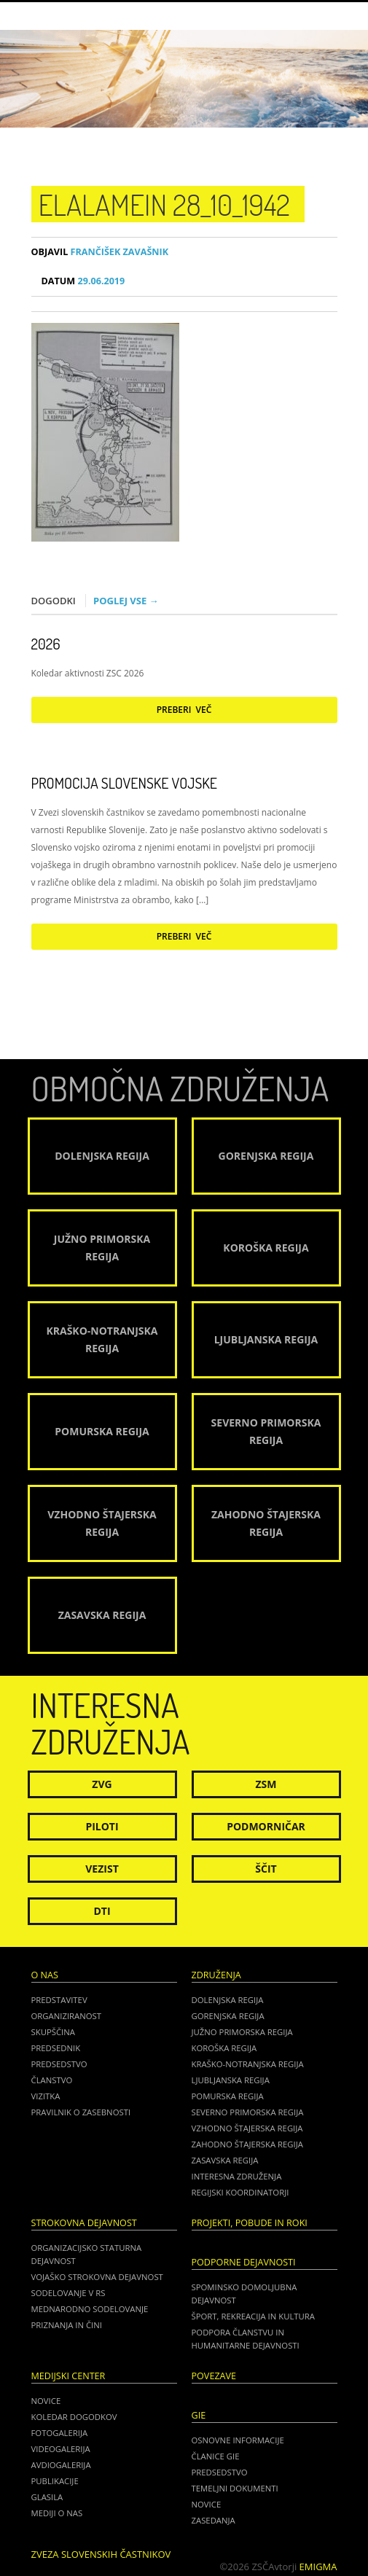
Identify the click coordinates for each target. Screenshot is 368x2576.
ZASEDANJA (213, 2520)
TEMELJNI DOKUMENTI (235, 2488)
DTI (101, 1911)
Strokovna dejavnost (84, 2223)
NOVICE (207, 2504)
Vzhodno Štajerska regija (247, 2128)
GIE (199, 2415)
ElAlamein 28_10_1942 (164, 204)
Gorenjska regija (228, 2015)
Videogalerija (60, 2448)
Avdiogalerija (61, 2464)
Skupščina (53, 2031)
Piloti (101, 1826)
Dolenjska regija (228, 1999)
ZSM (265, 1784)
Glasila (47, 2496)
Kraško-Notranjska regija (248, 2063)
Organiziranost (66, 2015)
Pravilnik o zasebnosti (81, 2112)
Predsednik (56, 2047)
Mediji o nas (57, 2512)
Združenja (216, 1975)
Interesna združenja (237, 2176)
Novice (46, 2400)
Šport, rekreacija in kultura (253, 2316)
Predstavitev (59, 1999)
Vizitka (45, 2096)
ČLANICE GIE (216, 2456)
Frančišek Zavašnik (100, 252)
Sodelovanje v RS (68, 2292)
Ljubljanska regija (231, 2080)
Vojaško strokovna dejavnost (97, 2276)
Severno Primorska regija (248, 2112)
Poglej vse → (126, 600)
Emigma (318, 2566)
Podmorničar (266, 1826)
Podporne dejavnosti (244, 2262)
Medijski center (68, 2376)
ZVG (101, 1784)
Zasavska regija (225, 2160)
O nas (44, 1975)
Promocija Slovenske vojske (124, 782)
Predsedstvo (59, 2063)
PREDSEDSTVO (220, 2472)
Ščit (265, 1869)
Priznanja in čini (66, 2324)
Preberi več (184, 709)
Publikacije (55, 2480)
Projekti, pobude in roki (250, 2223)
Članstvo (52, 2080)
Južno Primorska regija (242, 2031)
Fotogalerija (59, 2432)
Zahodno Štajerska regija (247, 2144)
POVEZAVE (214, 2376)
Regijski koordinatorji (240, 2192)
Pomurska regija (228, 2096)
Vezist (102, 1869)
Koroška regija (224, 2047)
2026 (45, 643)
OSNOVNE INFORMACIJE (238, 2440)
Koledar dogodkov (74, 2416)
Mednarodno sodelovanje (90, 2308)
